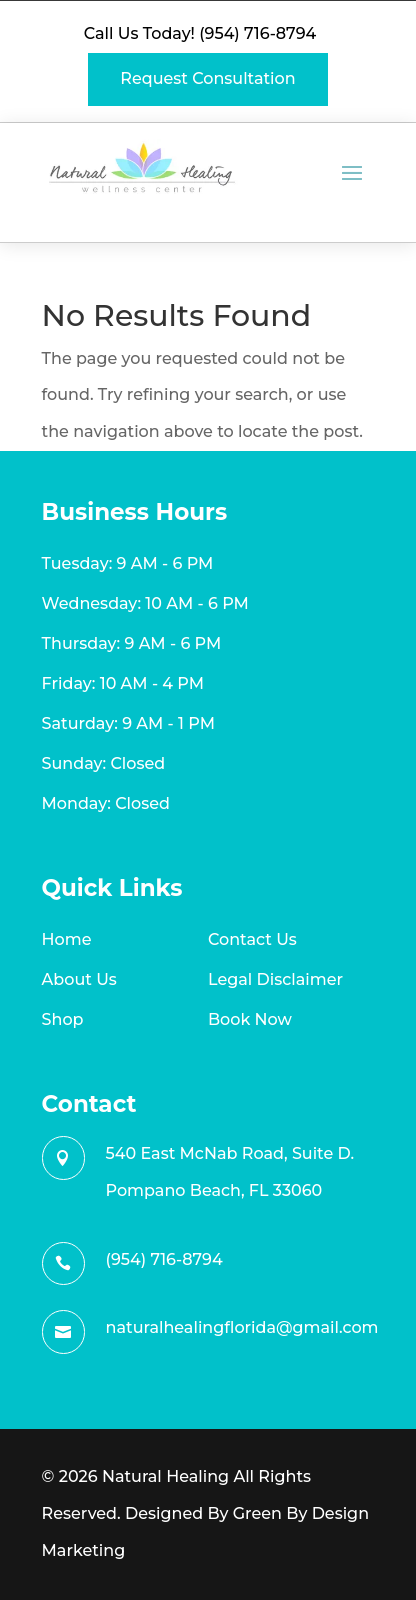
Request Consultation (207, 78)
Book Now (250, 1019)
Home (67, 939)
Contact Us (252, 939)
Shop (63, 1019)
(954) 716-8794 (257, 33)
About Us (79, 979)
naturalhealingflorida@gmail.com (242, 1327)
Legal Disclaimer (275, 979)
